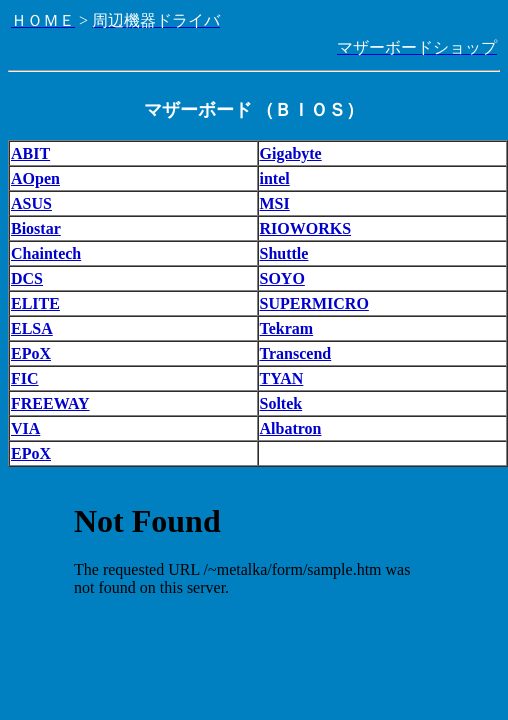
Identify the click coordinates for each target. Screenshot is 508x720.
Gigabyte (291, 153)
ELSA (32, 328)
